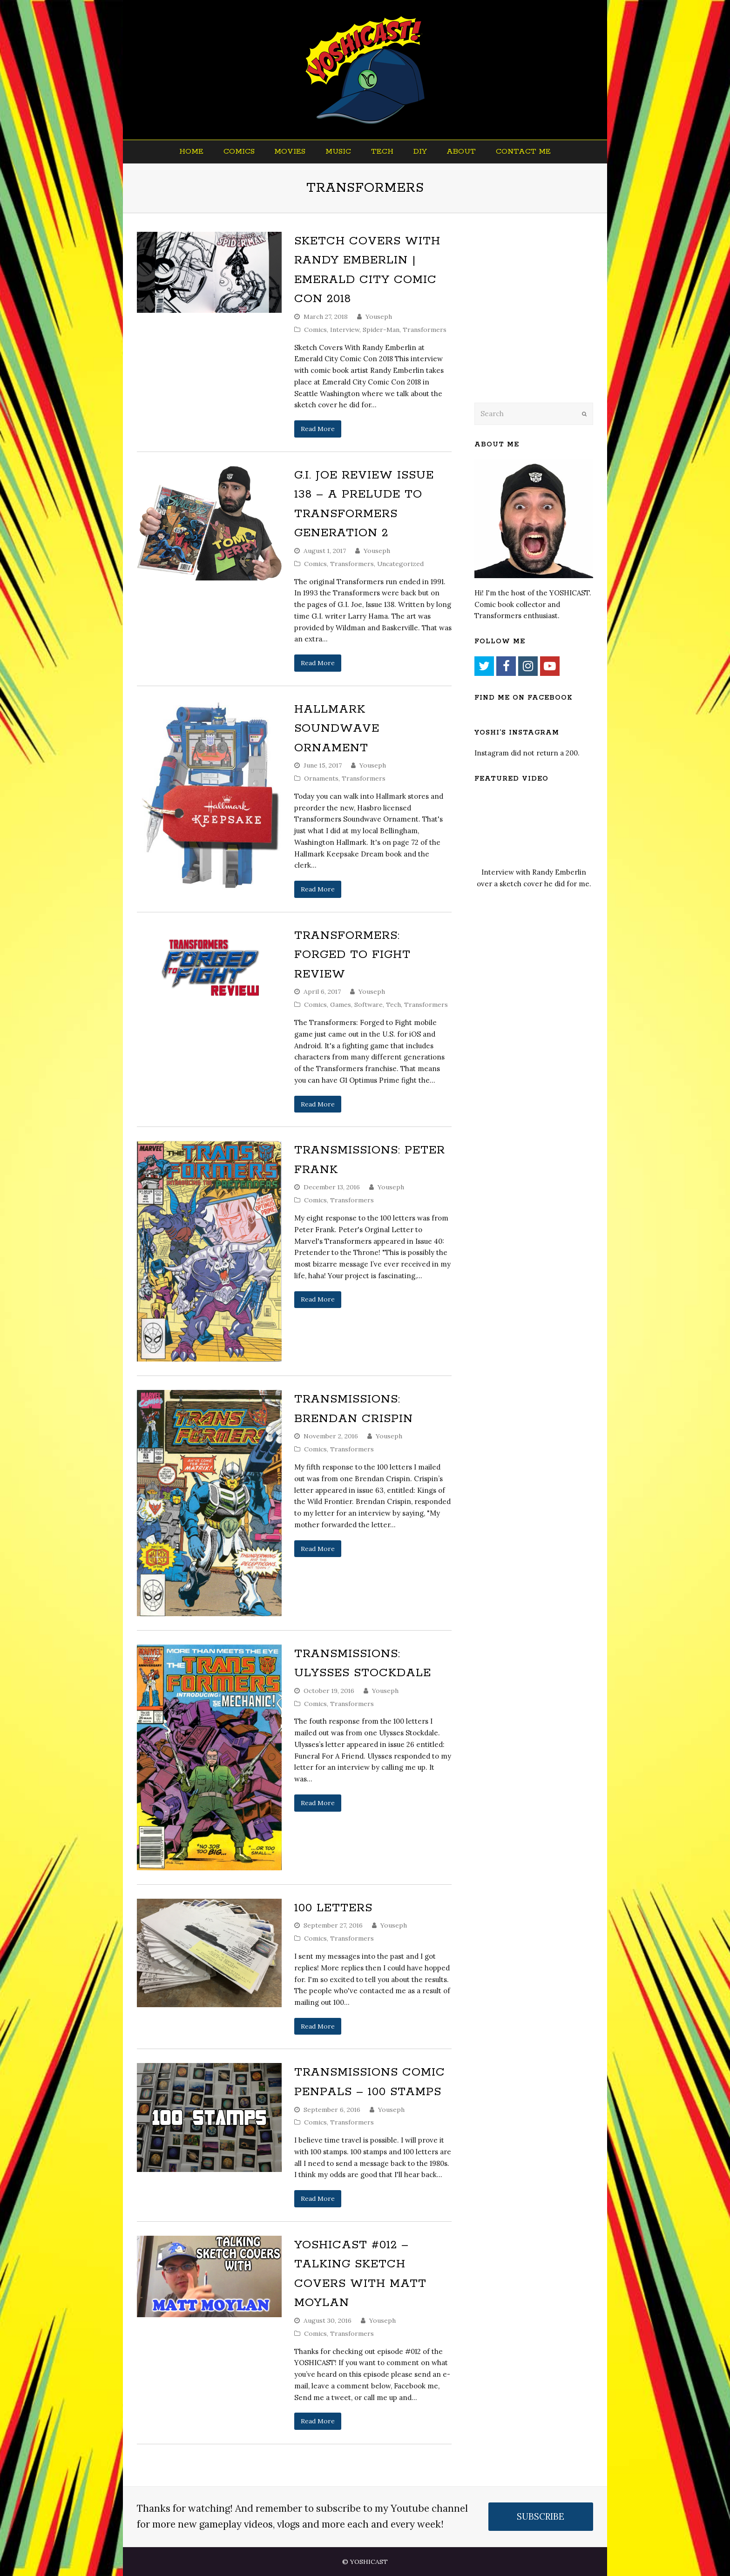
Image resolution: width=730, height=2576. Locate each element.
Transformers (424, 329)
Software (368, 1004)
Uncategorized (400, 564)
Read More (318, 429)
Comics (315, 329)
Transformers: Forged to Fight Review (352, 955)
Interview (344, 329)
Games (340, 1004)
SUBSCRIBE (540, 2516)
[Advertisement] (539, 320)
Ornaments (321, 778)
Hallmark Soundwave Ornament (336, 728)
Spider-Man (381, 329)
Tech (393, 1004)
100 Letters (333, 1908)
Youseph (378, 316)
